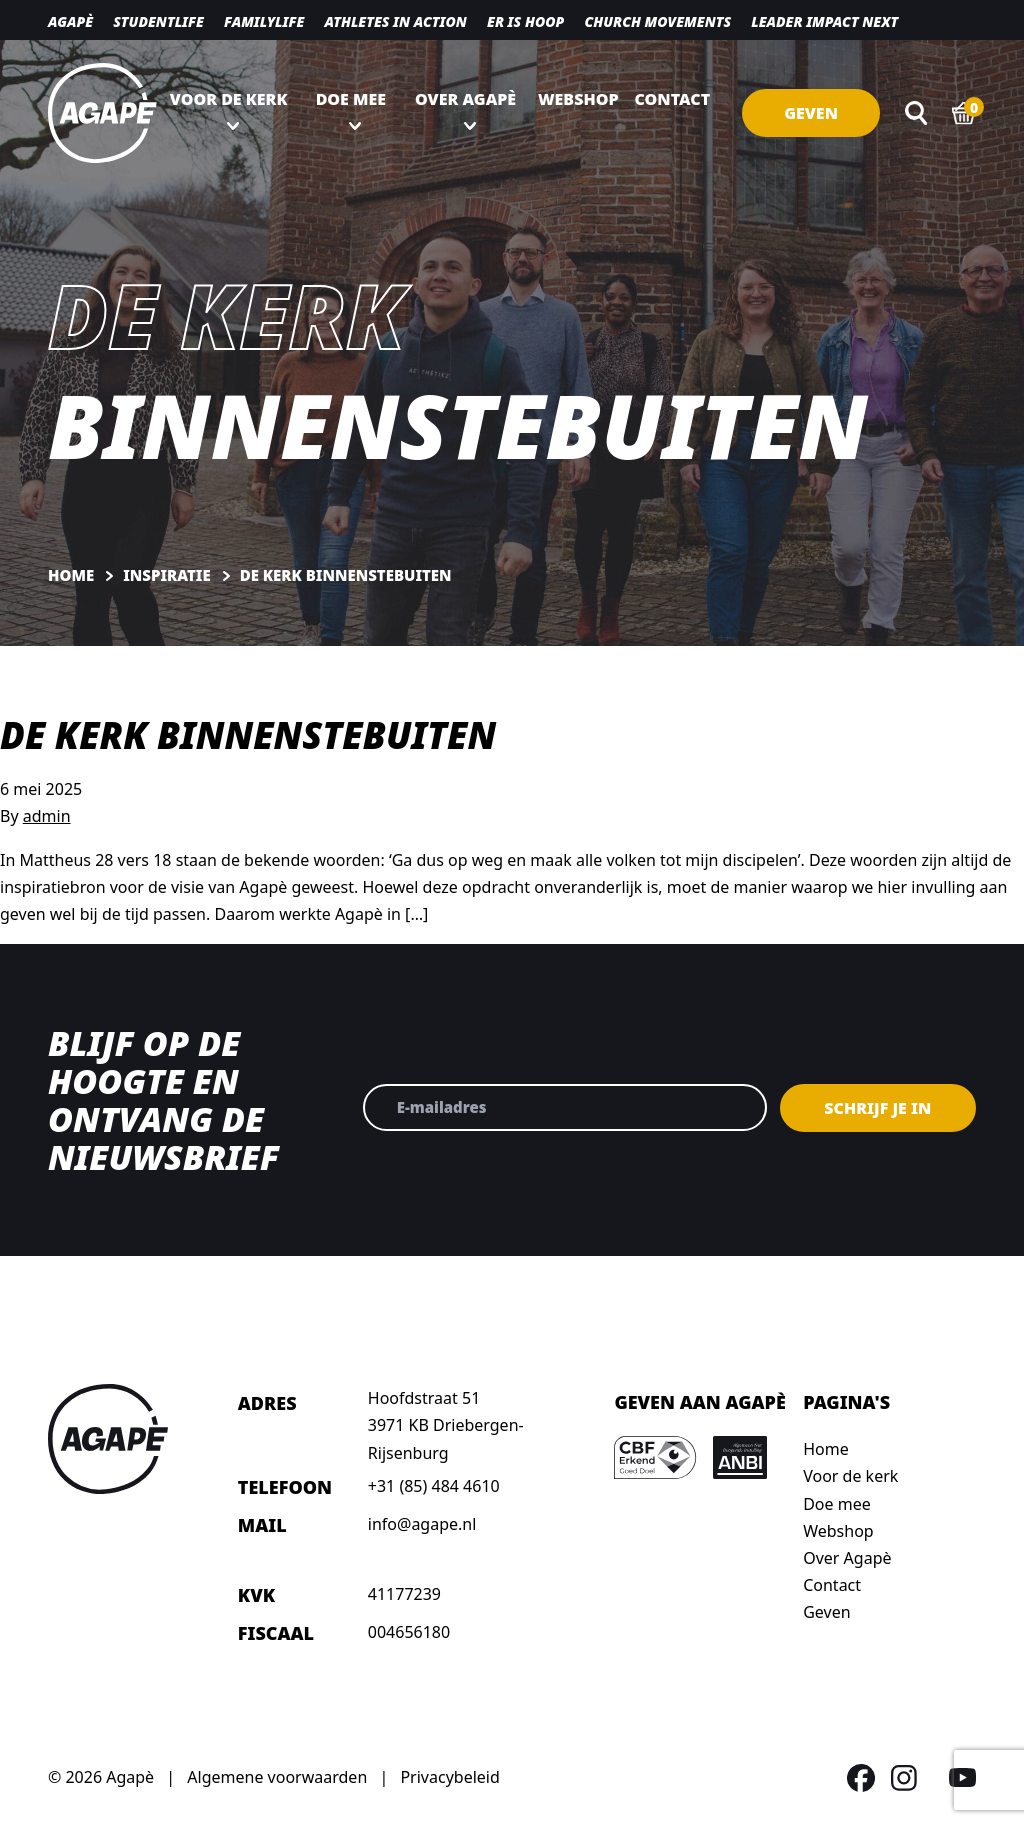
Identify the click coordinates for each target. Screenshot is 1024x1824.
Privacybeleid (449, 1777)
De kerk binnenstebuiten (248, 735)
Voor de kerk (229, 99)
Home (826, 1449)
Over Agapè (465, 99)
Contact (673, 99)
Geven (811, 113)
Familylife (264, 21)
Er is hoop (525, 21)
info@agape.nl (422, 1524)
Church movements (657, 21)
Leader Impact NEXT (824, 21)
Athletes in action (395, 21)
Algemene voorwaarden (277, 1777)
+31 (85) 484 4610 (434, 1486)
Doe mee (351, 99)
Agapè (70, 21)
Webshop (578, 99)
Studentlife (158, 21)
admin (47, 816)
